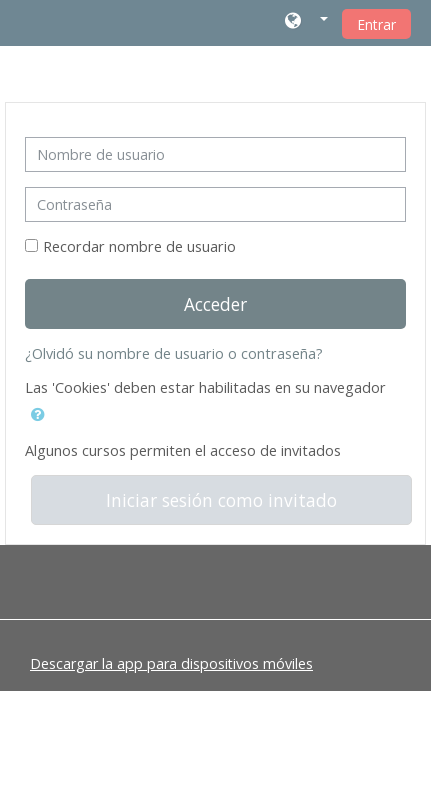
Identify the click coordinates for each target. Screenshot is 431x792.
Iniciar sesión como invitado (221, 500)
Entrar (376, 24)
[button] (306, 22)
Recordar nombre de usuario (139, 246)
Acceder (215, 304)
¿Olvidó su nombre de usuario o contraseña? (174, 353)
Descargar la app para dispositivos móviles (171, 663)
